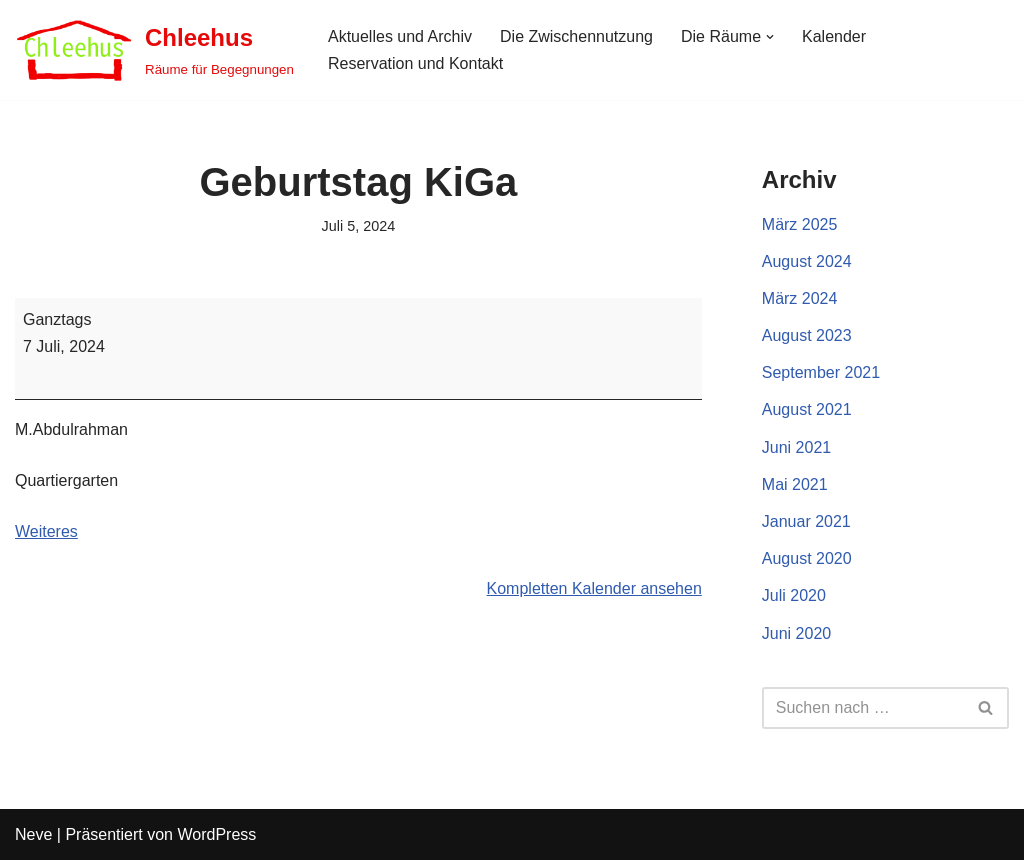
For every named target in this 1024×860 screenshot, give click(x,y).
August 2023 (807, 335)
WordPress (216, 834)
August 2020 (807, 558)
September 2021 (821, 372)
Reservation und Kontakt (415, 63)
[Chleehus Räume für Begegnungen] (154, 50)
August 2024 (807, 261)
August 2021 (807, 409)
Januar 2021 (806, 521)
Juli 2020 (794, 595)
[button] (770, 37)
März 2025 (800, 224)
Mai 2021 (795, 484)
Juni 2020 (796, 633)
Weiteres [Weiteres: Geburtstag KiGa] (46, 531)
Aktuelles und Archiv (400, 36)
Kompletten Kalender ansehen (594, 588)
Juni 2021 (796, 447)
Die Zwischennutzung (576, 36)
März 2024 (800, 298)
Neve (33, 834)
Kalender (834, 36)
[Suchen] (863, 708)
